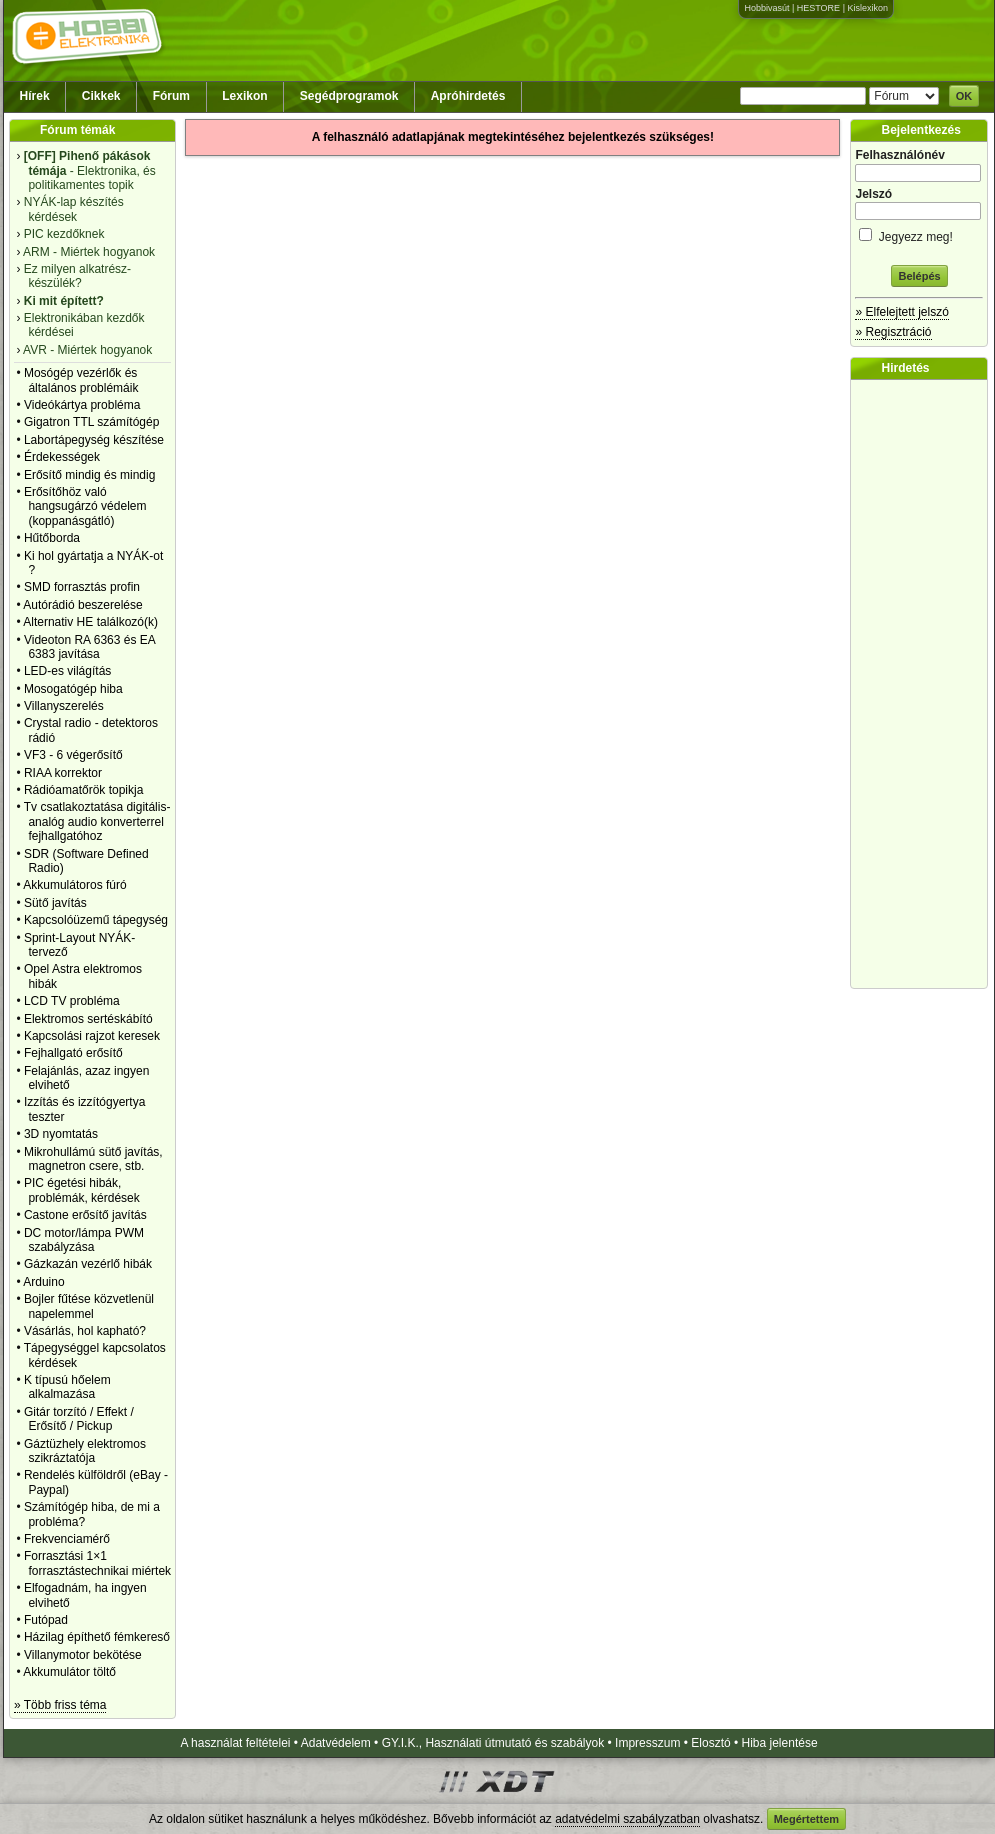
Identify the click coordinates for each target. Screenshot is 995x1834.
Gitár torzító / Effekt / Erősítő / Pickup (79, 1419)
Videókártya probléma (82, 405)
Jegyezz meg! (919, 233)
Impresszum (647, 1743)
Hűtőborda (52, 538)
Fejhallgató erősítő (73, 1053)
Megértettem (806, 1819)
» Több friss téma (60, 1705)
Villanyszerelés (64, 706)
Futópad (46, 1620)
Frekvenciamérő (67, 1539)
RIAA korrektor (63, 773)
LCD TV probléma (72, 1001)
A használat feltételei (235, 1743)
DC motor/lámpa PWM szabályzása (84, 1240)
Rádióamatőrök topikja (83, 790)
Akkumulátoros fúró (74, 885)
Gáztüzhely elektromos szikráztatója (85, 1451)
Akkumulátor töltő (69, 1672)
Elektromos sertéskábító (88, 1019)
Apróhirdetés (468, 96)
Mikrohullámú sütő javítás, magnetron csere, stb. (93, 1159)
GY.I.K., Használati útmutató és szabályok (493, 1743)
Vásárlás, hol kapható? (85, 1331)
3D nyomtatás (61, 1134)
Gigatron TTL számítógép (91, 422)
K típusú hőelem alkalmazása (67, 1387)
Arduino (43, 1282)
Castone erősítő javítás (85, 1215)
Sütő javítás (55, 903)
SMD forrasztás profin (82, 587)
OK (964, 96)
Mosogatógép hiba (73, 689)
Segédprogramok (349, 96)
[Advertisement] (924, 684)
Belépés (919, 276)
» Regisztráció (893, 332)
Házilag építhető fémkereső (97, 1637)
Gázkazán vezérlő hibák (88, 1264)
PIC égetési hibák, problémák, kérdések (82, 1190)
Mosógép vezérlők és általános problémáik (81, 380)
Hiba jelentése (780, 1743)
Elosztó (710, 1743)
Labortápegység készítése (94, 440)
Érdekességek (62, 457)
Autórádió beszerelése (82, 605)
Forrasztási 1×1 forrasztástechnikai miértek (97, 1563)
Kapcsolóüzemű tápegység (96, 920)
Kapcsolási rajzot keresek (92, 1036)
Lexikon (244, 96)
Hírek (35, 96)
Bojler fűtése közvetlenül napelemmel (89, 1306)
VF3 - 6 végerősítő (73, 755)
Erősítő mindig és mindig (89, 475)
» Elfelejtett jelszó (901, 312)
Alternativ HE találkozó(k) (90, 622)
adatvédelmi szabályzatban (627, 1819)
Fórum (171, 96)
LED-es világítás (67, 671)
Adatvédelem (336, 1743)
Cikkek (101, 96)
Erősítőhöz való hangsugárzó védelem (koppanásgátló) (85, 506)
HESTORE (818, 8)
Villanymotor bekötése (83, 1655)
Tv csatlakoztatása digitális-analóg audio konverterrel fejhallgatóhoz (97, 821)
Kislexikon (867, 8)
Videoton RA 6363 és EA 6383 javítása (89, 647)
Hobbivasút (766, 8)
